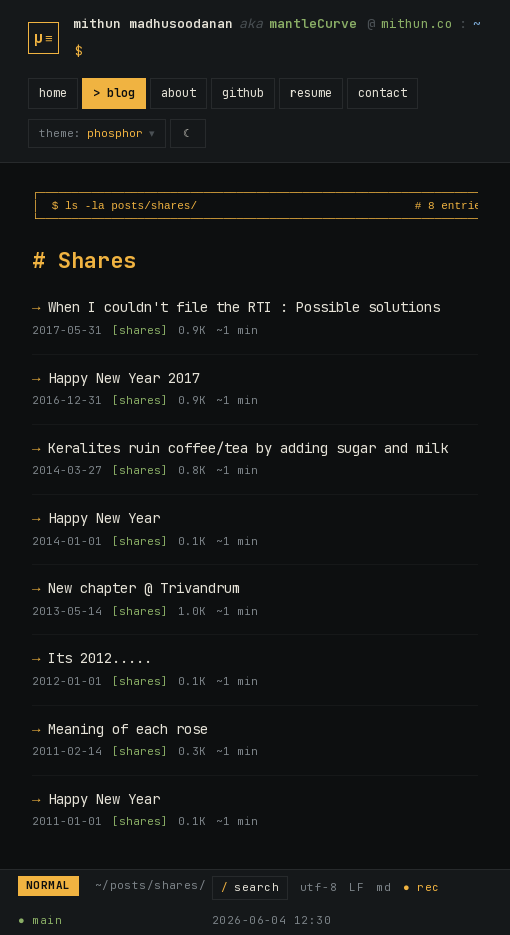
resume (311, 93)
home (53, 93)
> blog (114, 93)
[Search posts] (250, 888)
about (178, 93)
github (243, 93)
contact (382, 93)
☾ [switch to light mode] (189, 133)
